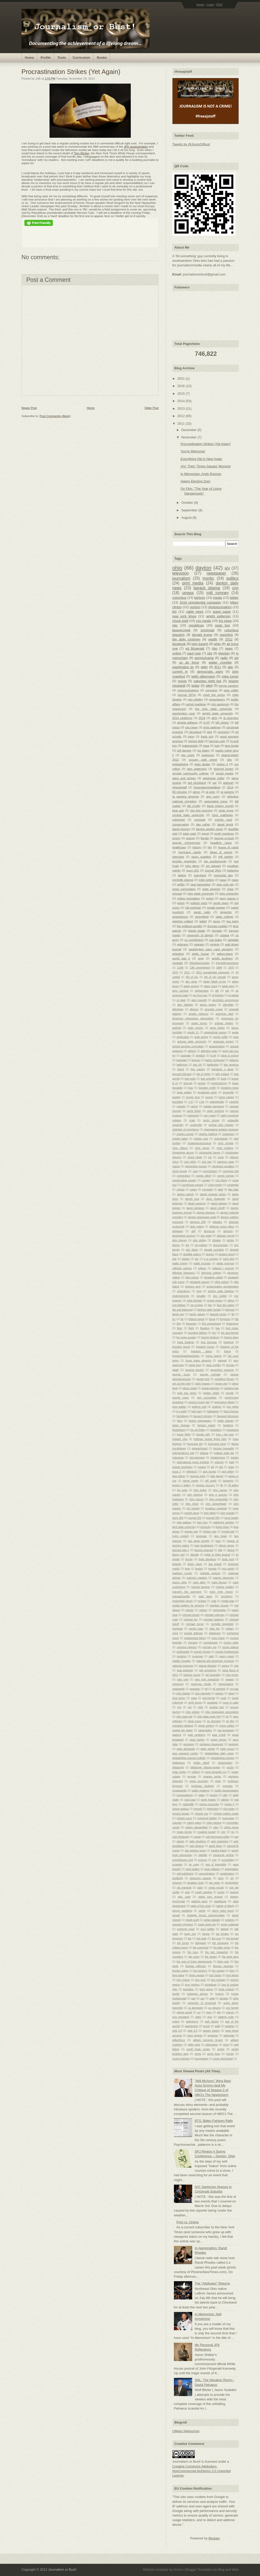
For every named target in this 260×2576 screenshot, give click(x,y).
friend (227, 1351)
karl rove (202, 1522)
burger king (193, 1097)
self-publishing (185, 1873)
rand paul (190, 1799)
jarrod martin (191, 1480)
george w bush (224, 838)
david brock (225, 824)
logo (187, 1568)
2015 (181, 393)
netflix (181, 884)
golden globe (211, 1393)
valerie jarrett (184, 2012)
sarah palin (201, 912)
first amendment (211, 1323)
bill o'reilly (194, 805)
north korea (195, 1702)
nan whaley (195, 699)
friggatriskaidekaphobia (186, 1356)
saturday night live (207, 681)
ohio (177, 568)
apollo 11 (193, 1032)
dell (193, 1231)
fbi (233, 1314)
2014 (181, 401)
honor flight (183, 1434)
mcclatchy (227, 1596)
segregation (231, 1869)
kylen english (180, 1536)
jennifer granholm (184, 861)
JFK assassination (136, 146)
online (176, 653)
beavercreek (181, 630)
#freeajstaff (179, 787)
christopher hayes (209, 1152)
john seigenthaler (215, 1503)
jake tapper (217, 1476)
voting (176, 2021)
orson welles (226, 1725)
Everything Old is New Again (201, 459)
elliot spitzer (222, 1282)
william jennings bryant (208, 2040)
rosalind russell (207, 1832)
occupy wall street (203, 759)
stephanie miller (213, 778)
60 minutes (179, 791)
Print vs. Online (187, 2222)
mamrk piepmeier (223, 1577)
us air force (189, 662)
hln (210, 847)
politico (196, 1772)
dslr (174, 1259)
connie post (223, 819)
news (229, 648)
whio (217, 644)
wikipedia (228, 2035)
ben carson (198, 1069)
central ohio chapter (221, 1125)
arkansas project (223, 1041)
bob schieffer (208, 1078)
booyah (188, 1083)
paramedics (205, 1730)
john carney (220, 1490)
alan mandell (199, 1000)
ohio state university (201, 893)
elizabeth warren (199, 1282)
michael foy (191, 1619)
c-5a (201, 1101)
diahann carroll (225, 1235)
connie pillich (203, 1175)
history (196, 847)
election (224, 653)
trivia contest (226, 1989)
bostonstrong (219, 1083)
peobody (234, 1744)
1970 (231, 967)
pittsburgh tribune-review (205, 1767)
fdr (182, 1319)
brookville (228, 1092)
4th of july (192, 977)
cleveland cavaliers (223, 1166)
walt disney (212, 2021)
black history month (220, 805)
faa (210, 1305)
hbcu (180, 1420)
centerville (196, 1125)
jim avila (182, 1490)
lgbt (220, 1550)
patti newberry (196, 1735)
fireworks (191, 1323)
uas (193, 1998)
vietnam (199, 944)
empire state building (221, 1291)
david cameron (197, 1203)
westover (212, 2035)
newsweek (178, 1689)
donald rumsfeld (214, 1249)
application (182, 1037)
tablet (203, 921)
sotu (187, 1892)
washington (191, 2026)
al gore (210, 791)
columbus (179, 598)
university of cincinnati (202, 2003)
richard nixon (184, 1818)
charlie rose (201, 1138)
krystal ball (228, 1531)
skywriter (226, 912)
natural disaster (207, 1665)
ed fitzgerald (194, 648)
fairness (229, 1309)
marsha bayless (200, 1587)
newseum (207, 755)
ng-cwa (234, 1689)
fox (214, 1332)
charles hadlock (208, 1134)
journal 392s (213, 870)
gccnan (230, 1365)
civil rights (190, 1161)
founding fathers (197, 1332)
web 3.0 (192, 2030)
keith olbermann (203, 676)
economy (224, 731)
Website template (155, 2569)
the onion (194, 1956)
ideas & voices (221, 852)
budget (176, 1097)
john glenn (192, 865)
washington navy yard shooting (211, 949)
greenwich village (224, 1402)
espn (191, 736)
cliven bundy (179, 1171)
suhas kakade (212, 1920)
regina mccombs (209, 1804)
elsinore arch (193, 1286)
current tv (180, 671)
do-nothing (201, 1245)
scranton (177, 1864)
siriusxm (177, 1882)
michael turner (195, 1624)
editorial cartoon (182, 1268)
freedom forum (181, 1346)
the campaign (220, 1943)
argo (236, 1037)
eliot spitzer (192, 1277)
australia (186, 1055)
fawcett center (218, 1314)
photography (225, 1762)
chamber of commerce (185, 1129)
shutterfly (177, 1878)
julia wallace (184, 1522)
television (180, 573)
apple (235, 1032)
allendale (228, 1004)
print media (192, 583)
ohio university (228, 893)
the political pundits (189, 926)
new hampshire (200, 884)
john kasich (199, 644)
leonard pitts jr (180, 1550)
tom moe (200, 1980)
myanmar (197, 1656)
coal (195, 1171)
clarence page (225, 1161)
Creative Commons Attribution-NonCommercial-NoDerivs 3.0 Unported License (201, 2470)
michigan (177, 1628)
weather (230, 2026)
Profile (46, 57)
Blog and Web (228, 2569)
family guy (178, 1314)
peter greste (208, 1748)
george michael (210, 1374)
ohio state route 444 (209, 1716)
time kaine (178, 1975)
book (224, 1078)
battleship (212, 1064)
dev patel (206, 1235)
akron (196, 791)
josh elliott (210, 1513)
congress (211, 690)
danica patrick (185, 1194)
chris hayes (202, 1148)
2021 (181, 378)
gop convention (207, 1397)
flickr (179, 1328)
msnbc (208, 578)
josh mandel (227, 1513)
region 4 (222, 764)
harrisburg (182, 1416)
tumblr (176, 1993)
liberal (231, 1550)
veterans (182, 944)
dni (187, 1245)
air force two (200, 995)
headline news (221, 842)
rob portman (193, 907)
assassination (217, 1046)
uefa (212, 1998)
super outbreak (229, 1924)
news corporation (184, 889)
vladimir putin (226, 2017)
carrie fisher (194, 1111)
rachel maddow (196, 704)
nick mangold (202, 1693)
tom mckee (183, 1980)
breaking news (230, 1087)
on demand (214, 1721)
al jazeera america (185, 796)
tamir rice (190, 1934)
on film (230, 1721)
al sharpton (231, 717)
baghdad (181, 1060)
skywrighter (232, 1882)
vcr (199, 2012)
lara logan (220, 1536)
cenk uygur (226, 810)
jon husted (193, 1508)
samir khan (215, 1846)
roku (215, 1827)
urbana (224, 935)
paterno (176, 1735)
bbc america (231, 1064)
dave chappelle (215, 1199)
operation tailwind (182, 1725)
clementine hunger (196, 1166)
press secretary (198, 1781)
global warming (210, 1388)
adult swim (228, 986)
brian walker (184, 1092)
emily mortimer (224, 833)
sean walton (193, 1869)
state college (224, 916)
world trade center (198, 2049)
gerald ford (202, 1379)
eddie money (180, 1263)
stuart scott (192, 1920)
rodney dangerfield (196, 1827)
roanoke (177, 1822)
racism (214, 1795)
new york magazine (207, 1679)
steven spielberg (182, 1910)
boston (202, 1083)
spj (236, 658)
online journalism (188, 898)
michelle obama (182, 879)
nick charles (183, 1693)
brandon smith (207, 1087)
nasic (235, 879)
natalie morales (181, 1661)
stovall (176, 1915)
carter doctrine (215, 1111)
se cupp (194, 1864)
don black (192, 1249)
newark (229, 1679)
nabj (211, 1656)
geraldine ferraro (224, 1379)
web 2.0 (177, 2030)
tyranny (219, 1993)
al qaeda (234, 995)
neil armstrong (207, 1670)
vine (209, 2017)
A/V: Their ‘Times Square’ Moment (206, 466)
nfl (206, 1689)
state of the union (201, 1906)
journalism (181, 578)
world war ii (181, 958)
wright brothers (222, 958)
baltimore (182, 1064)
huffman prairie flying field (210, 1439)
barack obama (206, 588)
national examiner (182, 1665)
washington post (183, 713)
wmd (226, 2044)
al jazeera (227, 791)
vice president (180, 2017)
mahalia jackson (210, 1573)
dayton (203, 568)
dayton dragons (206, 1212)
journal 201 (195, 1517)
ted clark (202, 1938)
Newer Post (29, 407)
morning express (187, 1647)
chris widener (212, 727)
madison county (182, 1573)
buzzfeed (177, 1101)
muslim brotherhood (227, 1651)
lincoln (189, 1559)
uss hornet (232, 2007)
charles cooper (185, 1134)
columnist (178, 819)
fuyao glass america (198, 1360)
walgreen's (192, 2021)
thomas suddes (217, 926)
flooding (204, 1328)
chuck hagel (194, 1157)
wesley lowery (211, 2030)
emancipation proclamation (222, 1286)
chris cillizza (180, 1148)
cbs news (191, 727)
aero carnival (180, 990)
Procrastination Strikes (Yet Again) (71, 71)
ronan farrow (184, 1832)
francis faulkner (210, 1337)
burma (209, 1097)
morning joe (209, 1647)
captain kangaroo (213, 1106)
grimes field (195, 741)
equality (201, 1296)
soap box (222, 625)
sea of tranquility (215, 1864)
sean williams (212, 1869)
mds (213, 1601)
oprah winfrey (206, 1725)
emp (199, 1291)
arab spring (201, 1037)
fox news (225, 621)
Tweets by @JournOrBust (191, 144)
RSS (219, 4)
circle (221, 1157)
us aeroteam (195, 2007)
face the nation (225, 1305)
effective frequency (183, 1272)
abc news (191, 981)
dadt (220, 1189)
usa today (215, 939)
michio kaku (196, 1628)
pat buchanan (226, 1730)
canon (194, 1106)
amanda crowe (214, 1009)
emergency (183, 1291)
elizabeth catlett (213, 1277)
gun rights (232, 1406)
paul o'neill (218, 1735)
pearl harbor (197, 1739)
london (199, 1568)
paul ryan (194, 653)
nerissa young (191, 1675)
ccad (192, 1120)
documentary (220, 1245)
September (189, 510)
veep (209, 2012)
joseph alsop (191, 1513)
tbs (189, 1938)
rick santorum (220, 704)
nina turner (178, 1698)
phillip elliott (201, 1762)
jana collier (231, 690)
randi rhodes (208, 1799)
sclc (214, 1860)
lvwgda (212, 1568)
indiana (204, 1453)
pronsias (228, 1786)
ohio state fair (184, 1716)
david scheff (217, 1208)
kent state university (184, 1527)
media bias (227, 1601)
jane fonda (232, 745)
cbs (209, 653)
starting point (199, 1901)
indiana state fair (224, 1453)
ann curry (213, 796)
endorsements (180, 1296)
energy (190, 838)
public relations (200, 1790)
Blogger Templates (199, 2569)
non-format (208, 1698)
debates (217, 1222)
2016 (181, 386)
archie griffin (220, 1037)
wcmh (206, 2026)
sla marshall (184, 1887)
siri (232, 1878)
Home (200, 4)
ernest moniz (214, 1300)
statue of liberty (225, 1906)
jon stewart (213, 865)
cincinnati (207, 630)
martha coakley (225, 1587)
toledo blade (196, 930)
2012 (181, 416)
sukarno (229, 1920)
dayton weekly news (209, 829)
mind (175, 1633)
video (198, 2017)
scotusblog (228, 1860)
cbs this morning (201, 810)
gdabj (175, 1370)
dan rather (203, 824)
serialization (227, 1873)
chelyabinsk (221, 1138)
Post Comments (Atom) (55, 416)
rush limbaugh (180, 1836)
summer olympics (182, 1924)
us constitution (193, 939)
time (232, 1970)
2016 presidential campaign (200, 602)
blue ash (178, 810)
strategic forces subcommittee (206, 1915)
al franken (218, 995)
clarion (176, 1166)
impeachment (199, 1448)
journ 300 (178, 1517)
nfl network (218, 1689)
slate (200, 1887)
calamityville (217, 1101)
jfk (221, 1485)
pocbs (230, 1767)
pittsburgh (178, 1767)
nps (179, 1707)
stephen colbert (182, 921)
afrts (214, 717)
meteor (203, 1610)
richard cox (201, 1813)
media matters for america (188, 1605)
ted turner (183, 1943)
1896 (219, 967)
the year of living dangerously (194, 1961)
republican (196, 625)
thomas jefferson (195, 1966)
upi (215, 782)
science (202, 1860)
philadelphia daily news (219, 1753)
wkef (209, 685)
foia (218, 1328)
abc (230, 667)
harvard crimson (202, 1416)
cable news (194, 612)
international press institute (193, 1462)
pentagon (188, 1744)
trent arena (206, 1989)
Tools (61, 57)
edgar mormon (225, 1263)
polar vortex (179, 1772)
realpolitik (188, 1804)
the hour (192, 1952)
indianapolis (190, 745)
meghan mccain (219, 1605)
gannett (222, 1360)
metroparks (219, 1610)
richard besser (180, 1813)
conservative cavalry (184, 1180)
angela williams (187, 722)
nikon (231, 1693)
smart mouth (216, 1887)
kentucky (205, 1527)
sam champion (219, 1841)
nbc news (187, 755)
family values (197, 1314)
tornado (217, 930)
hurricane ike (195, 1444)
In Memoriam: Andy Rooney (201, 474)
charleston (228, 1134)
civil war (207, 1161)
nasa (223, 879)
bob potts (190, 1078)
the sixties (211, 1956)
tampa (206, 1934)
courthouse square (192, 1185)
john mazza (196, 1499)
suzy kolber (208, 1929)
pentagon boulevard (211, 1744)
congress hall (231, 1171)
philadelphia (180, 764)
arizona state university (191, 1041)
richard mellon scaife (226, 1813)
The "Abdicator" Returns (212, 2283)
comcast (199, 819)
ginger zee (221, 1383)
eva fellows (179, 1305)
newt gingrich (211, 889)
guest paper (222, 612)
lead (218, 1541)
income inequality (223, 1448)
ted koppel (232, 1938)
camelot (233, 1101)
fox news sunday (186, 1337)
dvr (197, 1259)
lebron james (226, 1545)
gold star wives (187, 1393)
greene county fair (198, 1402)
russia (197, 1836)
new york (182, 1679)
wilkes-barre (225, 953)
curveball (207, 1189)
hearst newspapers (200, 1420)
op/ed (209, 898)
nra (189, 1707)
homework (232, 1430)
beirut (180, 1069)
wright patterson (218, 616)
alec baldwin (185, 1004)
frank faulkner (185, 1342)
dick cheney (179, 1240)
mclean (202, 1601)
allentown (178, 1009)
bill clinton (222, 722)
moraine (193, 1642)
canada (181, 1106)
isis (221, 1467)
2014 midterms (182, 717)
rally (225, 1795)
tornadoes (210, 1984)
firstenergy (232, 1323)
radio (224, 658)
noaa (194, 1698)
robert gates (194, 1822)
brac (190, 1087)
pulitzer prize (198, 902)
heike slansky (226, 1420)
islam (231, 1467)
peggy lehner (219, 1739)
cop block (221, 1180)
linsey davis (195, 1564)
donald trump (202, 635)
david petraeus (195, 1208)
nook (223, 1698)
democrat (209, 1231)
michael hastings (213, 1619)
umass (188, 593)
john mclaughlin (218, 1499)
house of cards (228, 847)
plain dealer (202, 764)
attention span (209, 1051)
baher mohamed (214, 1060)
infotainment (217, 1457)
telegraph (200, 1943)
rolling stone (231, 1827)
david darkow (219, 1203)
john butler (200, 1490)
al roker (181, 1000)
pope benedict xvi (215, 1772)
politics (232, 578)
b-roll (213, 1055)
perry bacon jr (229, 898)
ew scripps (196, 1305)
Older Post (151, 407)
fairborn (199, 598)
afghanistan (202, 990)
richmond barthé (207, 1818)
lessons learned (203, 1550)
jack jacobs (209, 1471)
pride (218, 1781)
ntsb (200, 1707)
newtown (194, 1689)
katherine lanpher (223, 1522)
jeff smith (210, 1480)
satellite (202, 1855)
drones (210, 1254)
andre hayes (199, 1023)
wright (220, 2049)
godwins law (231, 1388)
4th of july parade (215, 977)
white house (200, 953)
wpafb (212, 639)
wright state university (217, 713)
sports (220, 1892)
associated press (216, 801)
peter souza (227, 1748)
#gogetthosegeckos (227, 963)
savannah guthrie (223, 1855)
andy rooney (195, 1027)
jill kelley (233, 1485)
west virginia (194, 2035)
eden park (189, 833)
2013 (181, 408)
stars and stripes (184, 778)
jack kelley (228, 1471)
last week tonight (198, 1541)
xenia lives (213, 2053)
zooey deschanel (223, 2058)
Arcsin (178, 2569)
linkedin (176, 1564)
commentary (210, 1171)
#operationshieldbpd (206, 787)
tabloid (225, 1929)
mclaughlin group (182, 1601)
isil (212, 1467)
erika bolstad (194, 1300)
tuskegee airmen (197, 1993)
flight (191, 1328)
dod (209, 731)
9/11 (218, 667)
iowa (206, 745)
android (176, 1027)
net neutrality (212, 1675)
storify (202, 1910)
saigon (180, 1841)
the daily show (221, 1947)
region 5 (229, 1804)
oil (227, 1716)
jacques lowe (198, 1476)
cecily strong (211, 1120)
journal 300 (213, 1517)
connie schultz (225, 1175)
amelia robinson (198, 1014)
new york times (184, 616)
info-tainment (197, 1457)
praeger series (212, 1776)
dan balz (233, 1189)
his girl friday (197, 1430)
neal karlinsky (185, 1670)
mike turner (230, 676)
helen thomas (181, 1425)
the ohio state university (213, 708)
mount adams (230, 1647)
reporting (226, 635)
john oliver (192, 1503)
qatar (202, 1795)
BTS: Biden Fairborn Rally (214, 2121)
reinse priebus (180, 1808)
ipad (231, 1462)
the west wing (230, 1956)
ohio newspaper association (222, 1712)
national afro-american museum (215, 1661)
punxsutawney (184, 1795)
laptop (182, 875)
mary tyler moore (221, 1591)
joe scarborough (215, 861)
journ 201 (192, 870)
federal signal (196, 1319)
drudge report (227, 1254)
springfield (201, 916)
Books (102, 57)
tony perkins (192, 1984)
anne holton (217, 1027)
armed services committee (188, 1046)
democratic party (210, 671)
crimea (180, 1189)
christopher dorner (183, 1152)
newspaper (216, 573)
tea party (232, 921)
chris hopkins (225, 1148)
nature (225, 1665)
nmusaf (177, 893)
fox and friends (230, 1332)
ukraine (223, 1998)
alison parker (208, 1004)
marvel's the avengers (187, 1591)
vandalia (233, 939)
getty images (202, 1383)
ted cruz (216, 1938)
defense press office (221, 1226)
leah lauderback (204, 1545)
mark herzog (219, 1582)
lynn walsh (228, 1568)
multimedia (182, 1651)
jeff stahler (225, 856)
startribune (220, 1901)
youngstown (201, 2058)
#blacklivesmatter (199, 963)
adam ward (210, 986)
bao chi (197, 1064)
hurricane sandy (189, 852)
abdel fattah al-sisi (214, 981)
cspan (193, 1189)
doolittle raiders (192, 1254)
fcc (174, 1319)
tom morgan (218, 1980)
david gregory (181, 829)
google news (180, 1397)
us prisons (214, 2007)
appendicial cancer (215, 1032)
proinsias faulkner (202, 1786)
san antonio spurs (195, 1850)
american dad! (225, 1014)
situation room (195, 1882)
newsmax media (201, 1684)
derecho (228, 1231)
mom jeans (218, 1638)
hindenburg (179, 1430)
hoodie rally (203, 1434)
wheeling (178, 953)
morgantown (210, 1642)
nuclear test (216, 1707)
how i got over (225, 1434)
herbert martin (206, 1425)
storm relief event (223, 1910)
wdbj (217, 2026)
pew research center (185, 1753)
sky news (214, 1882)
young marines (181, 2058)
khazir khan (222, 1527)
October (187, 502)
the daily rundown (186, 639)
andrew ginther (224, 1023)
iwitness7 (191, 1471)
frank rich (207, 736)
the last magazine (216, 1952)
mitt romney (217, 593)
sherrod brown (223, 768)
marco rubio (179, 1582)
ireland (202, 1467)
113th (180, 967)
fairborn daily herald (209, 1309)
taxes (216, 921)
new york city (225, 884)
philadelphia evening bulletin (189, 1758)
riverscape (228, 1818)
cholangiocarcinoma (199, 1143)
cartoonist (193, 1115)
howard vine (179, 1439)
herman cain (217, 741)
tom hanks (215, 1975)
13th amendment (200, 967)
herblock (228, 1425)
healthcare (179, 847)
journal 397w (187, 694)
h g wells (181, 1411)
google (230, 1393)
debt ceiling (197, 1226)
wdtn (204, 667)
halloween (213, 1411)
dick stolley (199, 1240)
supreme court (185, 1929)
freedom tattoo (201, 1351)
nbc (175, 625)
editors (202, 1268)
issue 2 (176, 1471)
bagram (195, 1060)
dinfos (230, 1240)
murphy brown (202, 1651)
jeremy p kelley (181, 1485)
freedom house (205, 1346)
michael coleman (215, 1615)
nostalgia (212, 1702)
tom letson (232, 1975)
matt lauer (205, 1596)
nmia (230, 889)
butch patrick (226, 1097)
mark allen (199, 1582)
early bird (228, 1259)
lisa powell (214, 1564)
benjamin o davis (222, 1069)
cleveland (195, 731)
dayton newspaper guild (202, 1217)
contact (206, 1180)
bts (174, 612)
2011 (181, 423)
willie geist (194, 2044)
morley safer (230, 1642)
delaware (177, 1231)
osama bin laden (182, 1730)
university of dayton (200, 935)
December (189, 430)
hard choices (230, 1411)
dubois (186, 1259)
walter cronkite (220, 662)
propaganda (179, 1790)
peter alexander (185, 1748)
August (186, 517)
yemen (230, 2053)
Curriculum (81, 57)
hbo (214, 648)
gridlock (216, 1406)
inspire (235, 1457)
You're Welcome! (193, 451)
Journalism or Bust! (62, 2569)
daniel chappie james (213, 1194)
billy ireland (222, 1074)
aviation (200, 1055)
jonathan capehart (216, 1508)
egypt (205, 833)
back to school (229, 1055)
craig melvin (215, 1185)
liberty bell (178, 1554)
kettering (233, 870)
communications (188, 690)
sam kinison (196, 1846)
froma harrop (214, 1356)
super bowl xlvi (207, 1924)
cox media (203, 621)
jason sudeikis (201, 856)
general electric (194, 1370)
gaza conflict (213, 1365)
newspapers (217, 699)
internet (219, 1462)
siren (221, 1878)
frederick (228, 1342)
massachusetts (181, 1596)
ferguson (225, 1319)
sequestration (207, 1873)
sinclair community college (190, 773)
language (201, 1536)
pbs (229, 759)
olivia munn (194, 1721)
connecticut (183, 1175)
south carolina (203, 1892)
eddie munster (202, 1263)
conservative (180, 824)
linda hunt (228, 1559)
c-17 (190, 1101)
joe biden (203, 750)
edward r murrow (223, 1268)
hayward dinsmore (227, 1416)
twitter (234, 598)
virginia (214, 944)
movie (182, 681)
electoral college (211, 1272)
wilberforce (178, 2040)
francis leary (231, 1337)
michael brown (191, 1615)
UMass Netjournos (186, 2431)
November (189, 437)
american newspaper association (193, 1018)
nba (236, 1665)
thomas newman (223, 1966)
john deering (195, 1494)
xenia (198, 2053)
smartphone (180, 916)
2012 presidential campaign (213, 972)
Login (210, 4)
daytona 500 (198, 1222)
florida (205, 838)
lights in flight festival (217, 1554)
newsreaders (226, 1684)
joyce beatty (231, 1517)
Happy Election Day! (195, 481)
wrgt (201, 958)
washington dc (183, 667)
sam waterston (197, 768)
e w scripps (211, 1259)
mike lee (214, 1628)
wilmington (211, 2044)
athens (192, 1051)
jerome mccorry (205, 1485)
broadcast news (207, 1092)
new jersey (232, 1675)
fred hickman (209, 1342)
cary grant (210, 1115)
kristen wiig (209, 1531)
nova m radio (230, 1702)
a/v (227, 568)
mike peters (206, 879)
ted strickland (197, 782)
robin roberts (213, 1822)
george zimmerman (186, 842)
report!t (197, 1808)
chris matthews (222, 815)
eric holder (220, 1296)
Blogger (214, 2538)
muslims (181, 1656)
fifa (237, 1319)
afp (227, 990)
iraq (217, 745)
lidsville (194, 1554)
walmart (228, 782)
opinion (195, 607)
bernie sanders (229, 685)
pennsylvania (204, 658)
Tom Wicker (81, 153)
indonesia (178, 1457)
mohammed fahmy (195, 1638)
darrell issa (192, 1199)
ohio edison (193, 1712)
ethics (231, 1300)
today (195, 685)
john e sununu (218, 1494)
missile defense (193, 1633)
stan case (184, 1896)
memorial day (223, 875)
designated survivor (184, 1235)
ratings (225, 1799)
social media (224, 773)
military (230, 1628)
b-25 (206, 722)
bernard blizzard (181, 1074)
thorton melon (180, 1970)
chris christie (226, 1143)
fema (212, 1319)
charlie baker (180, 1138)
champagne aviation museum (221, 1129)
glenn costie (190, 1388)
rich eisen (229, 1808)
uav (202, 1998)
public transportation (227, 1790)
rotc (223, 1832)
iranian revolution (182, 1467)
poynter (191, 1776)
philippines (178, 1762)
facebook (179, 644)
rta (232, 1832)
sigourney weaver (200, 1878)
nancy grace (226, 1656)
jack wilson (178, 1476)
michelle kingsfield (222, 1624)
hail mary (196, 1411)
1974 (175, 972)
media (217, 598)
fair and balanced (182, 1309)
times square (196, 1975)
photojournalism (220, 607)
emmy (176, 838)
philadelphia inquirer (223, 1758)
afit (217, 990)
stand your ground (210, 1896)
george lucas (181, 1374)
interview (178, 856)
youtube (177, 962)
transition (188, 1989)
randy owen (221, 902)
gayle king (195, 1365)
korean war (191, 1531)
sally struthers (197, 1841)
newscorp (178, 1684)
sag (236, 1836)
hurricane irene (217, 1444)
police (181, 902)
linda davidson (207, 1559)
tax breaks (222, 1934)
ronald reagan (216, 907)
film (178, 1323)
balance (233, 1060)
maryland (200, 875)
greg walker (179, 1406)
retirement (213, 1808)
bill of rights (203, 1074)
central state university (188, 815)
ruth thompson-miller (217, 1836)
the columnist (200, 1947)
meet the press (214, 694)
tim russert (218, 1970)
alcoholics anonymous (225, 1000)
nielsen (219, 1693)
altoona (194, 1009)
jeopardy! (228, 1480)
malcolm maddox (197, 1577)
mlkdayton (215, 1633)
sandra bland (218, 1850)
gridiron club (199, 1406)
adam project (191, 986)
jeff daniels (184, 750)
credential (232, 1185)
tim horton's (200, 1970)
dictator (216, 1240)
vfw (219, 2012)
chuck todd (180, 621)
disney (176, 1245)
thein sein (223, 1961)
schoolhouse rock (182, 1860)
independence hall (183, 1453)
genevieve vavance (222, 1370)
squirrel (234, 1892)
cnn (235, 588)
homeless (215, 1430)
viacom (230, 2012)
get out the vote (181, 1383)
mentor (190, 1610)
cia (210, 1157)
